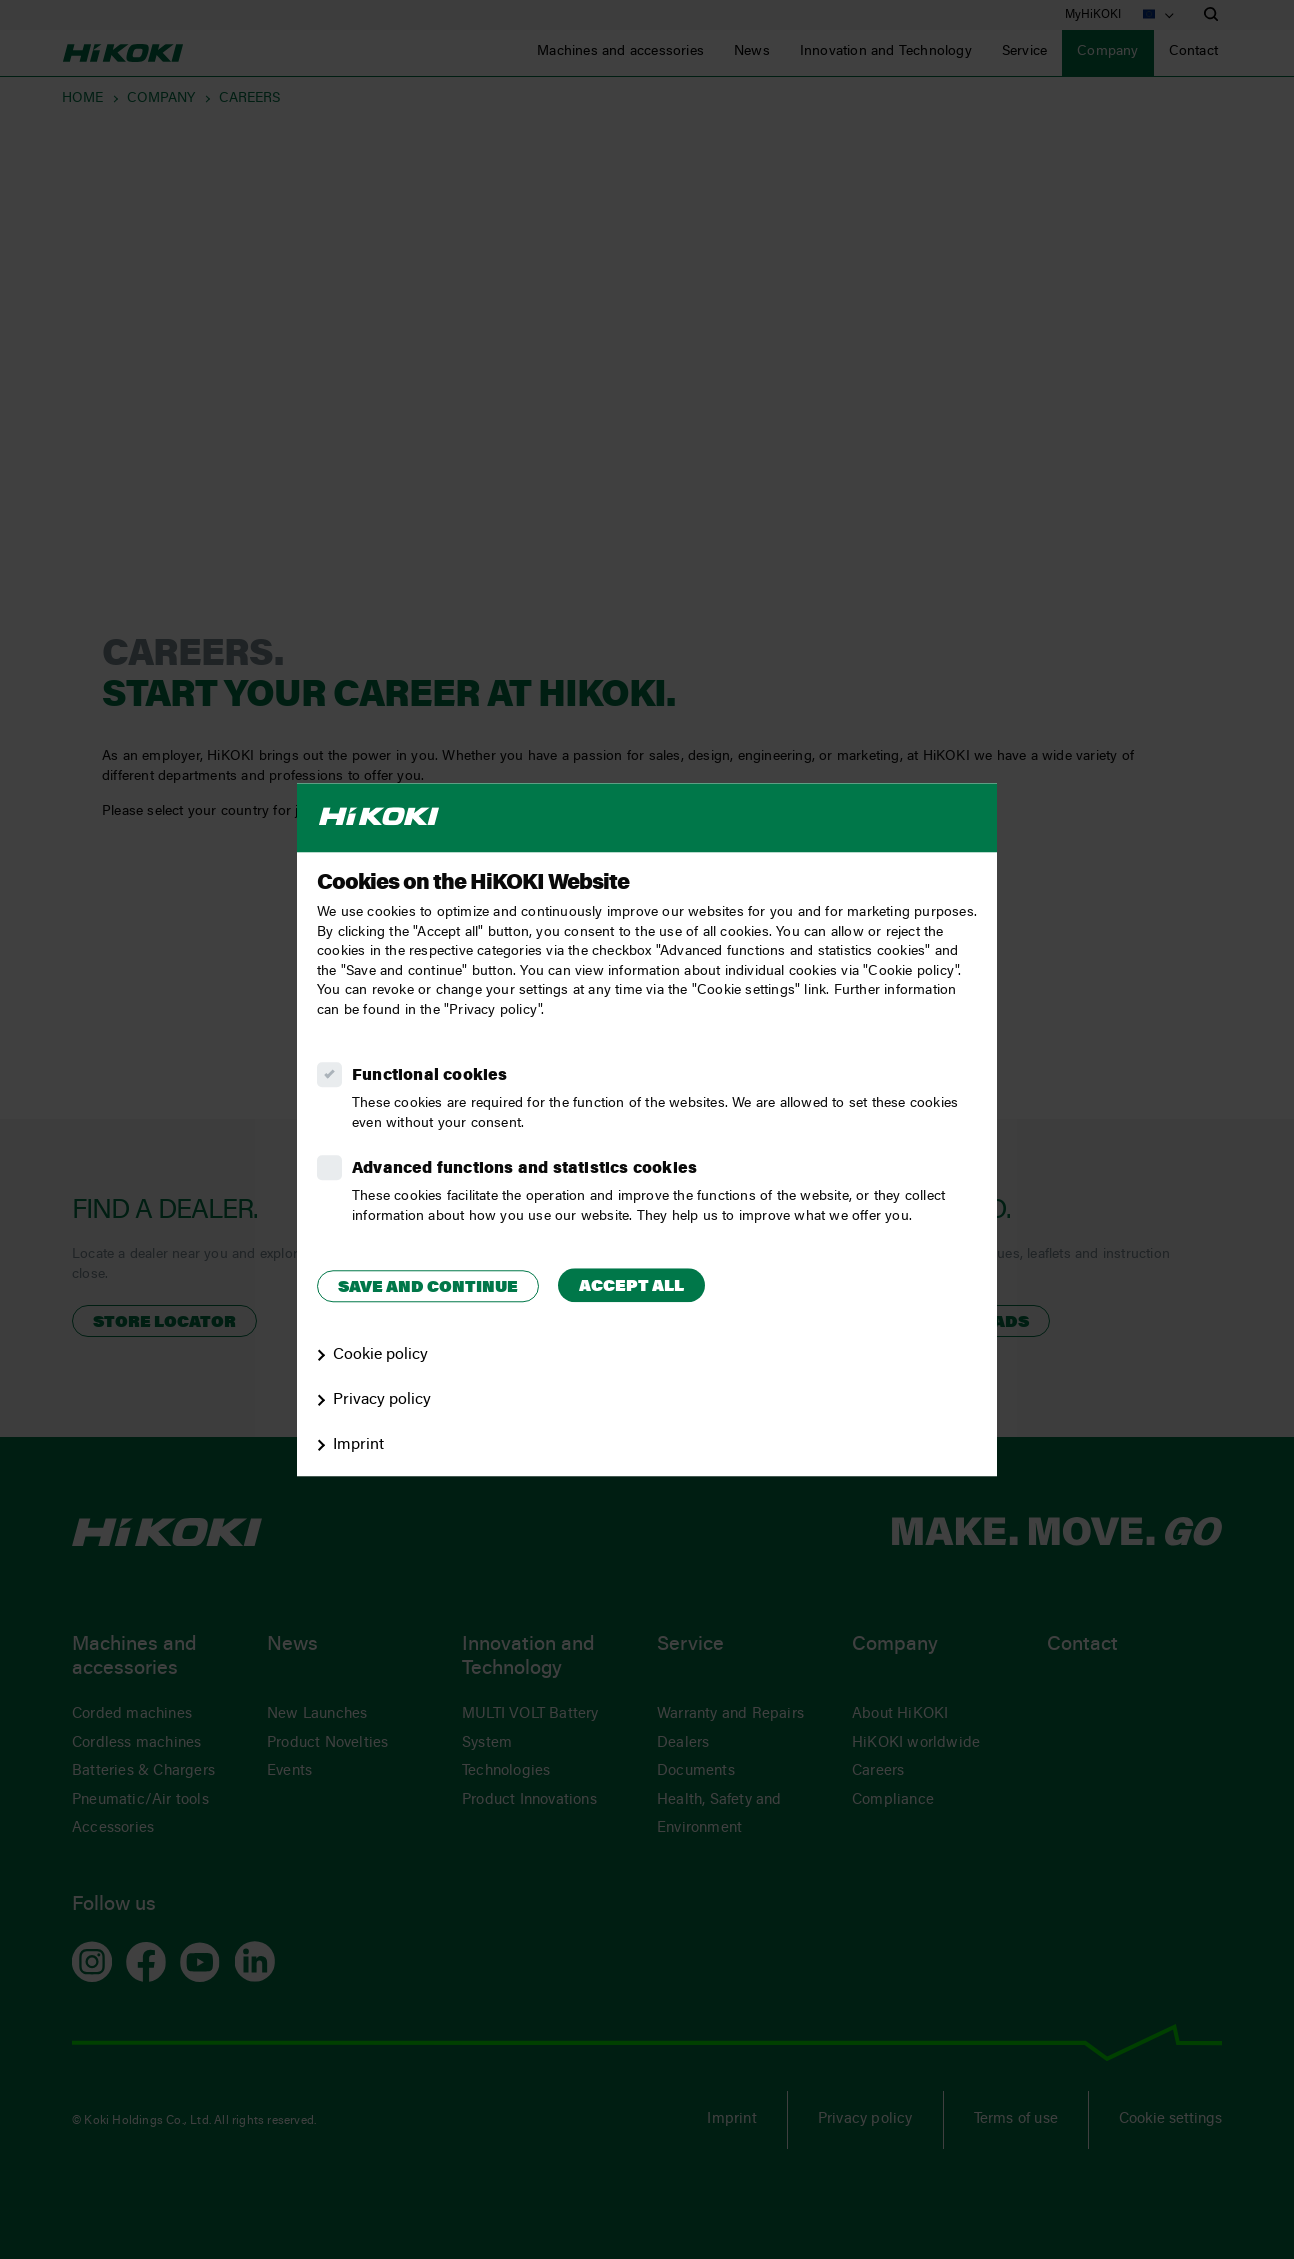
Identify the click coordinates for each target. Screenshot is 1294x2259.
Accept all (631, 1287)
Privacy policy (382, 1400)
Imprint (358, 1445)
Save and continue (428, 1288)
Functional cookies (430, 1076)
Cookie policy (380, 1355)
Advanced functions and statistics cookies (524, 1169)
